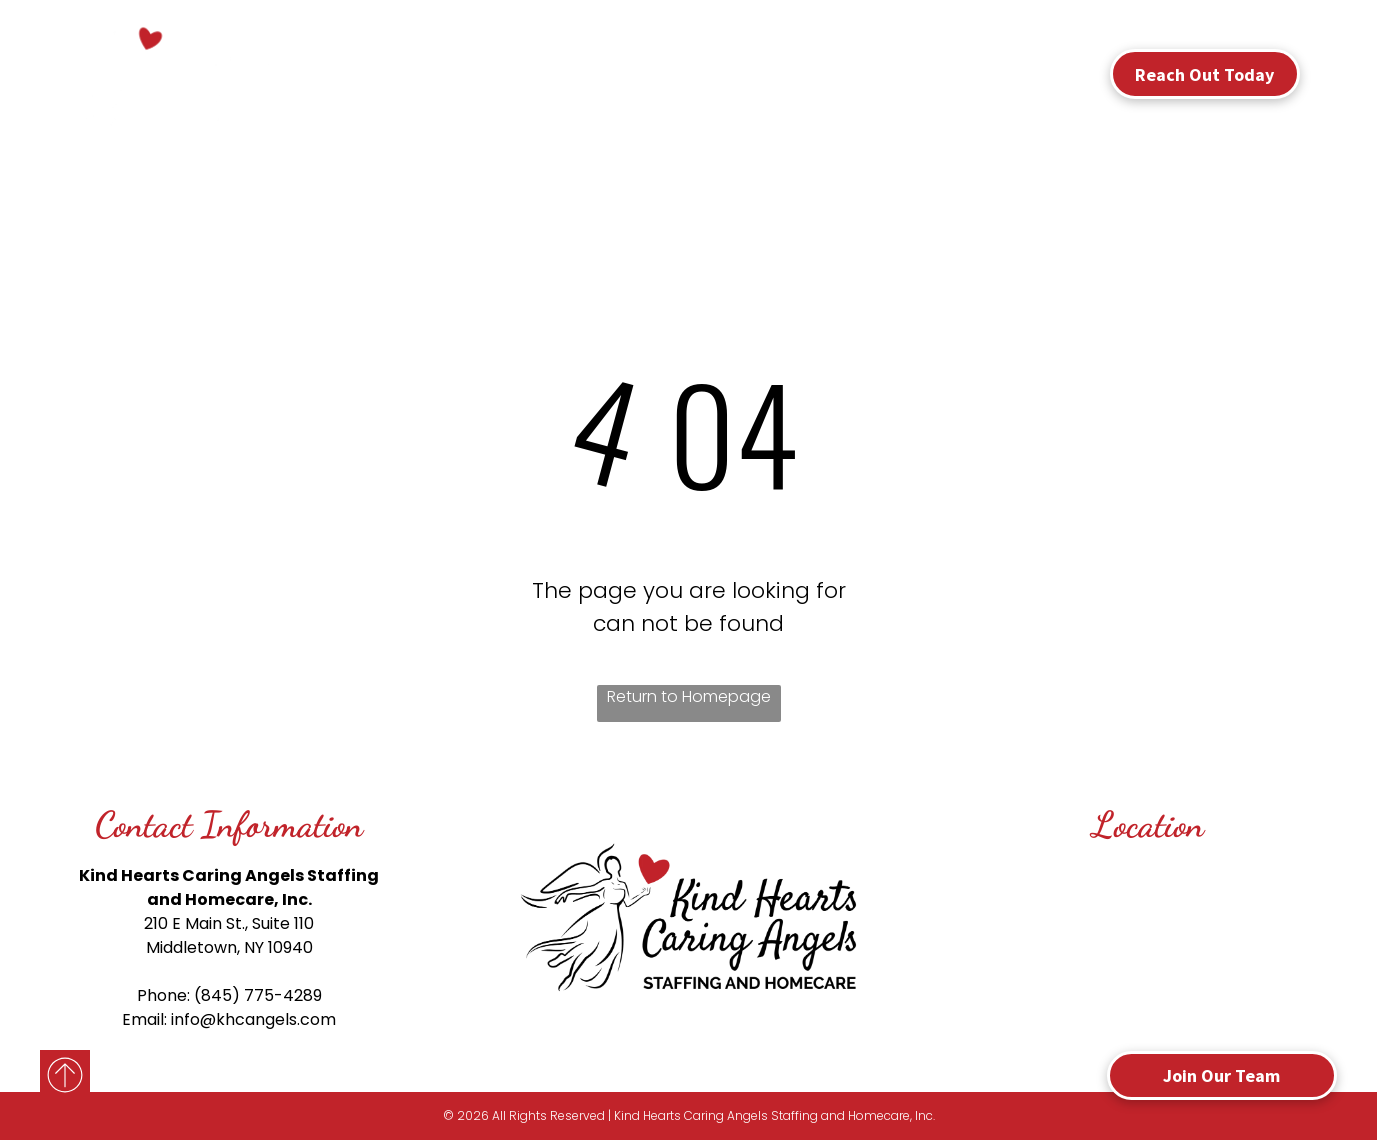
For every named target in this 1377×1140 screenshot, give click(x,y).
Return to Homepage (689, 696)
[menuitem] (456, 67)
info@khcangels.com (253, 1019)
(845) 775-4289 (258, 995)
